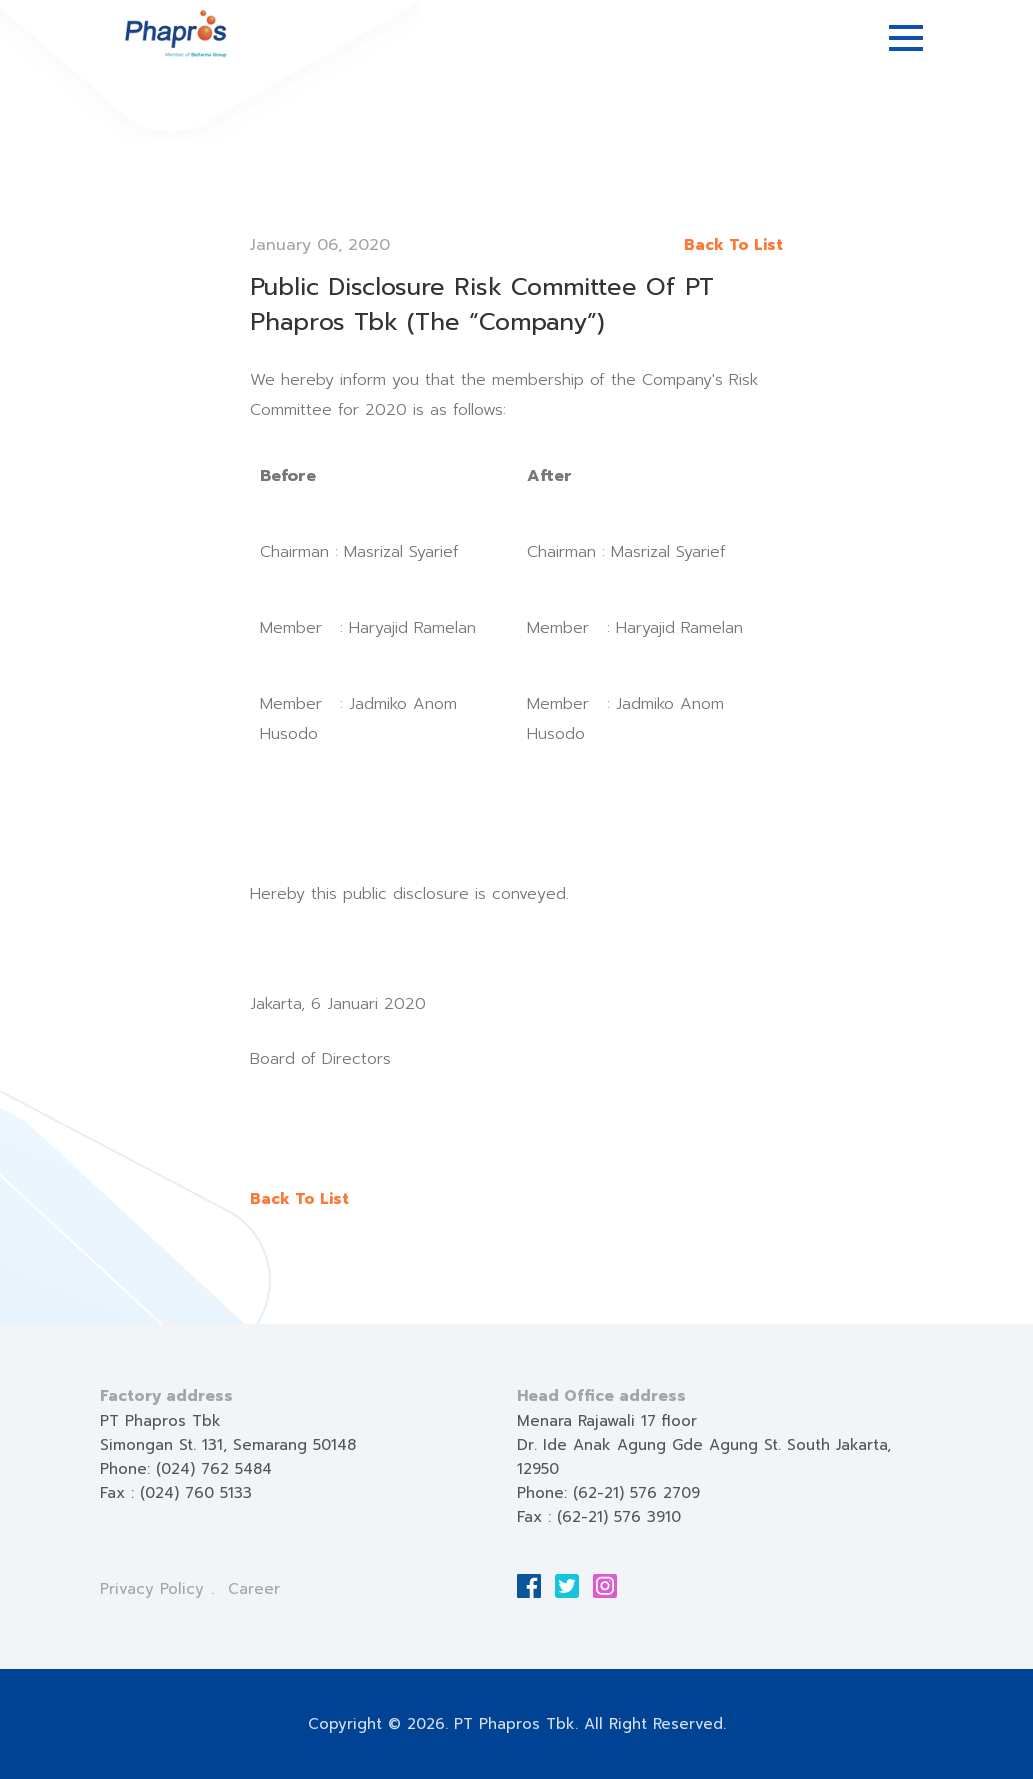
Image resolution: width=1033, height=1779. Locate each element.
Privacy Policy (152, 1589)
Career (254, 1589)
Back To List (733, 245)
